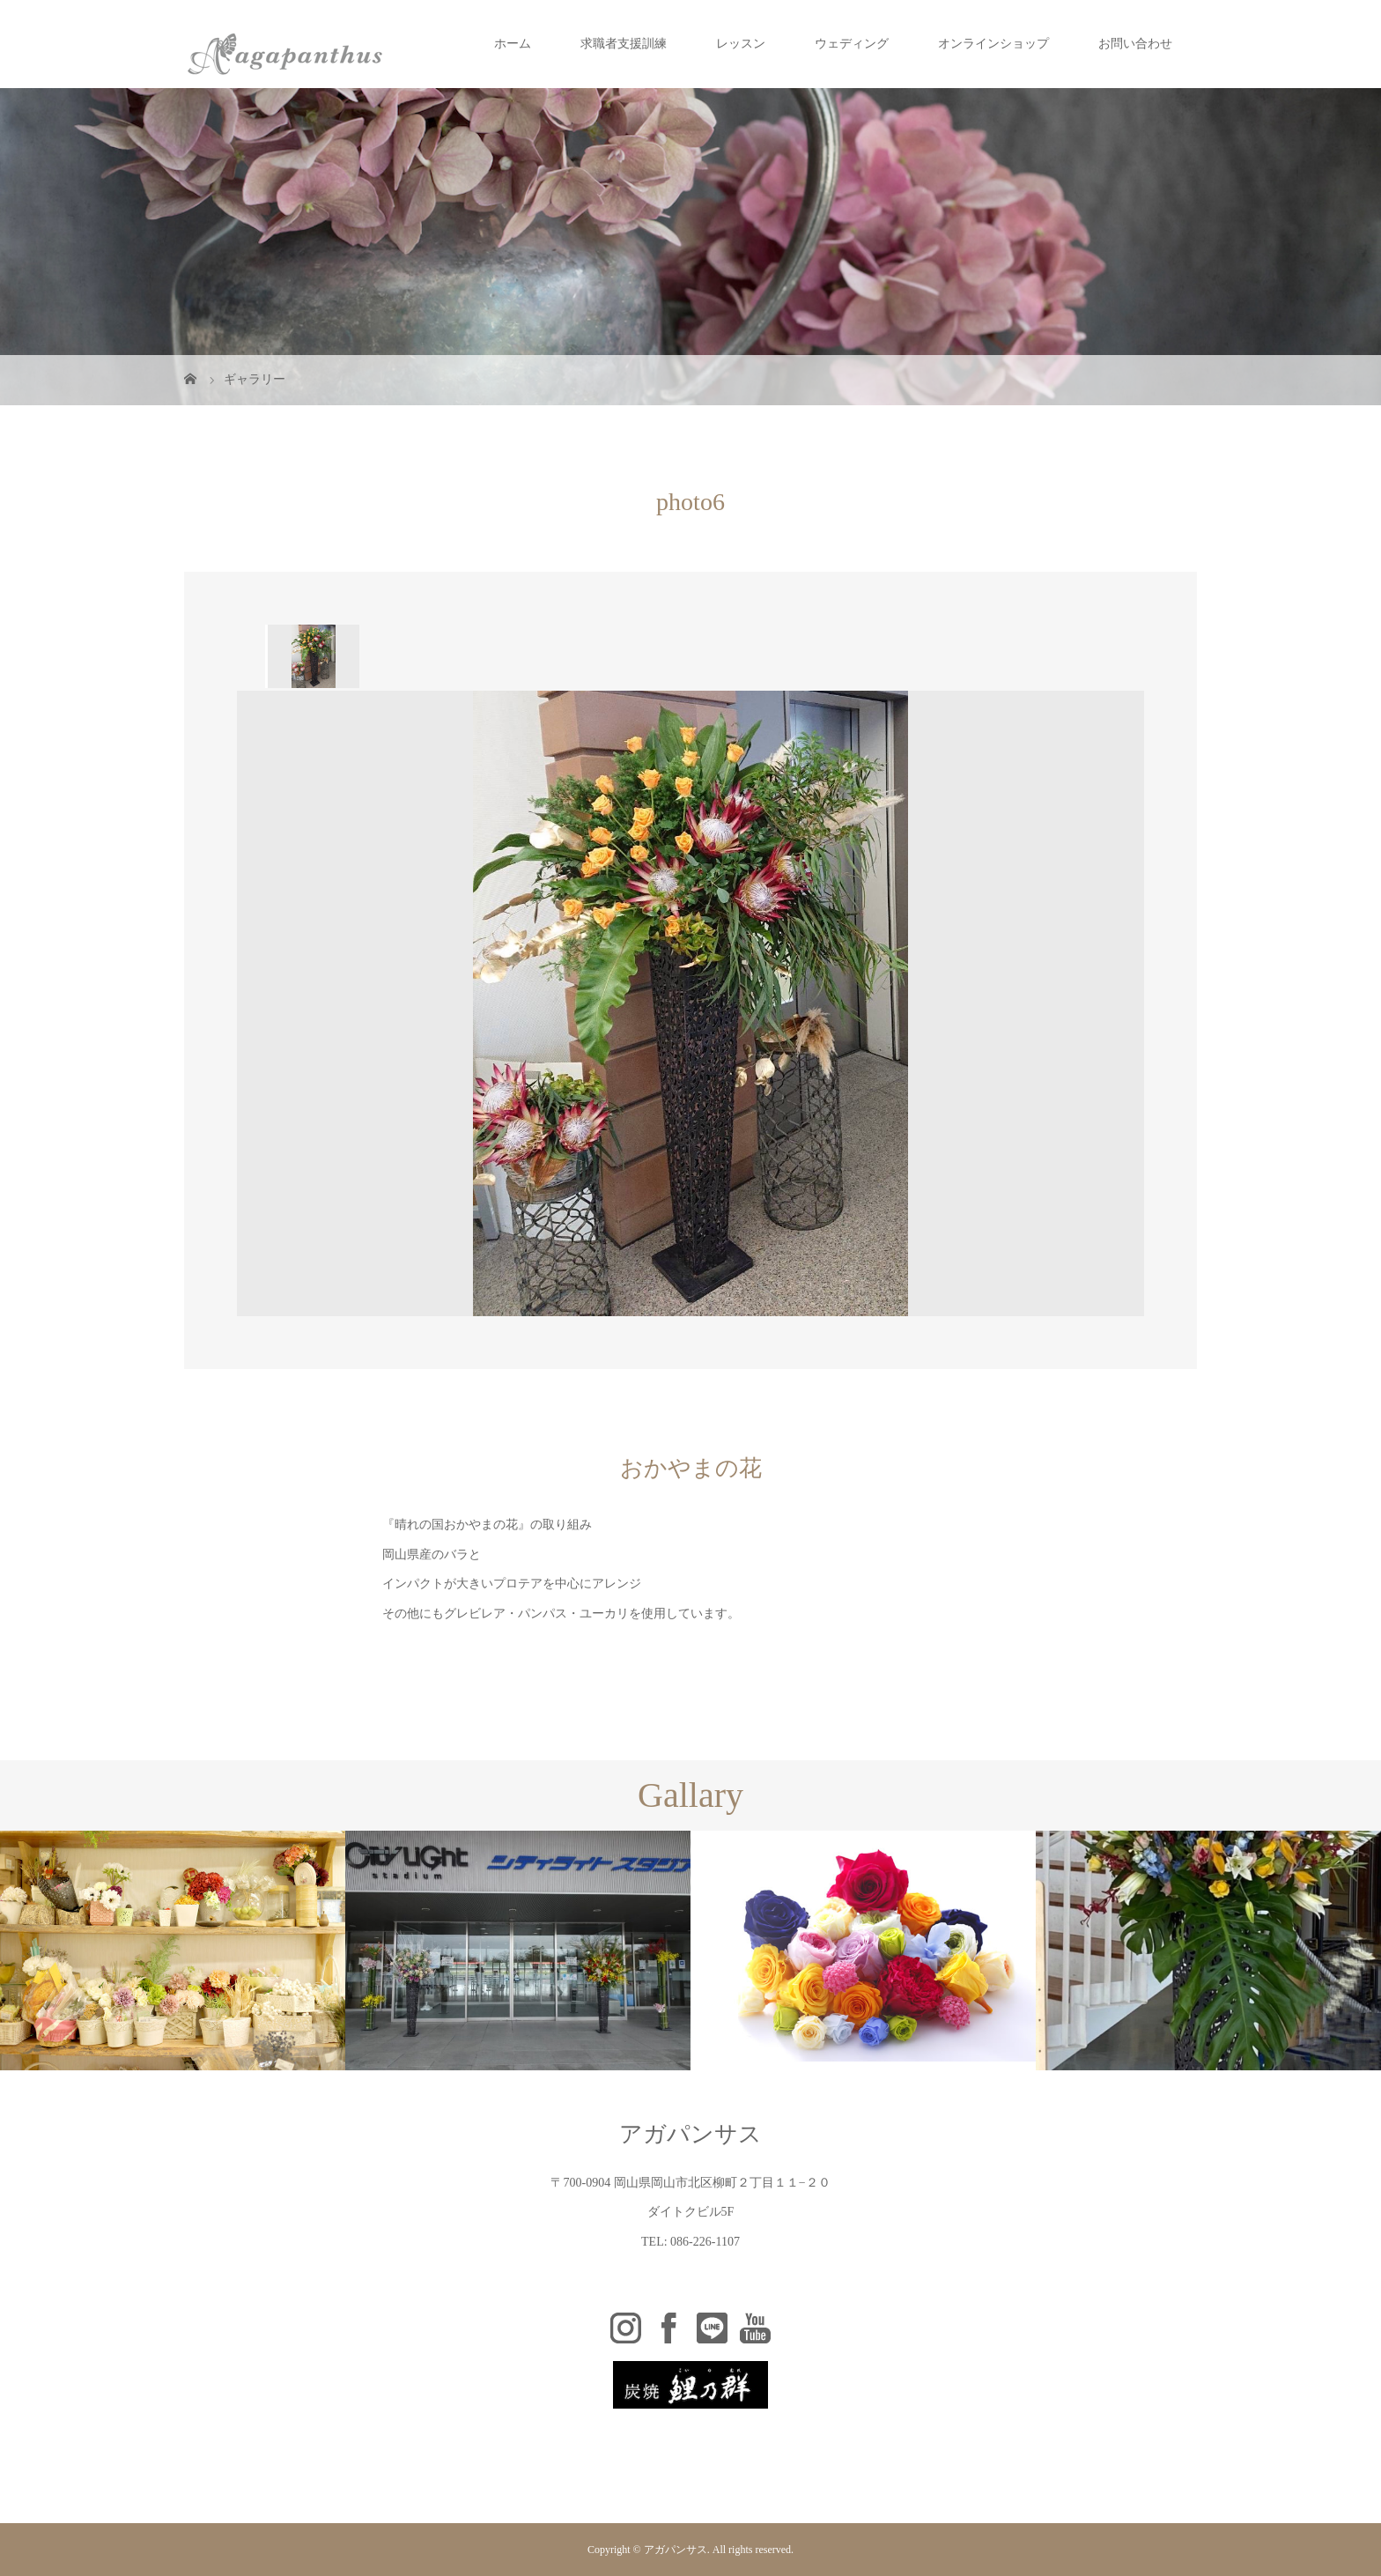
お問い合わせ (1135, 43)
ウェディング (852, 43)
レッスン (740, 43)
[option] (312, 656)
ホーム (512, 43)
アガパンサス (690, 2134)
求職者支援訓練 (623, 43)
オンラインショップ (993, 43)
